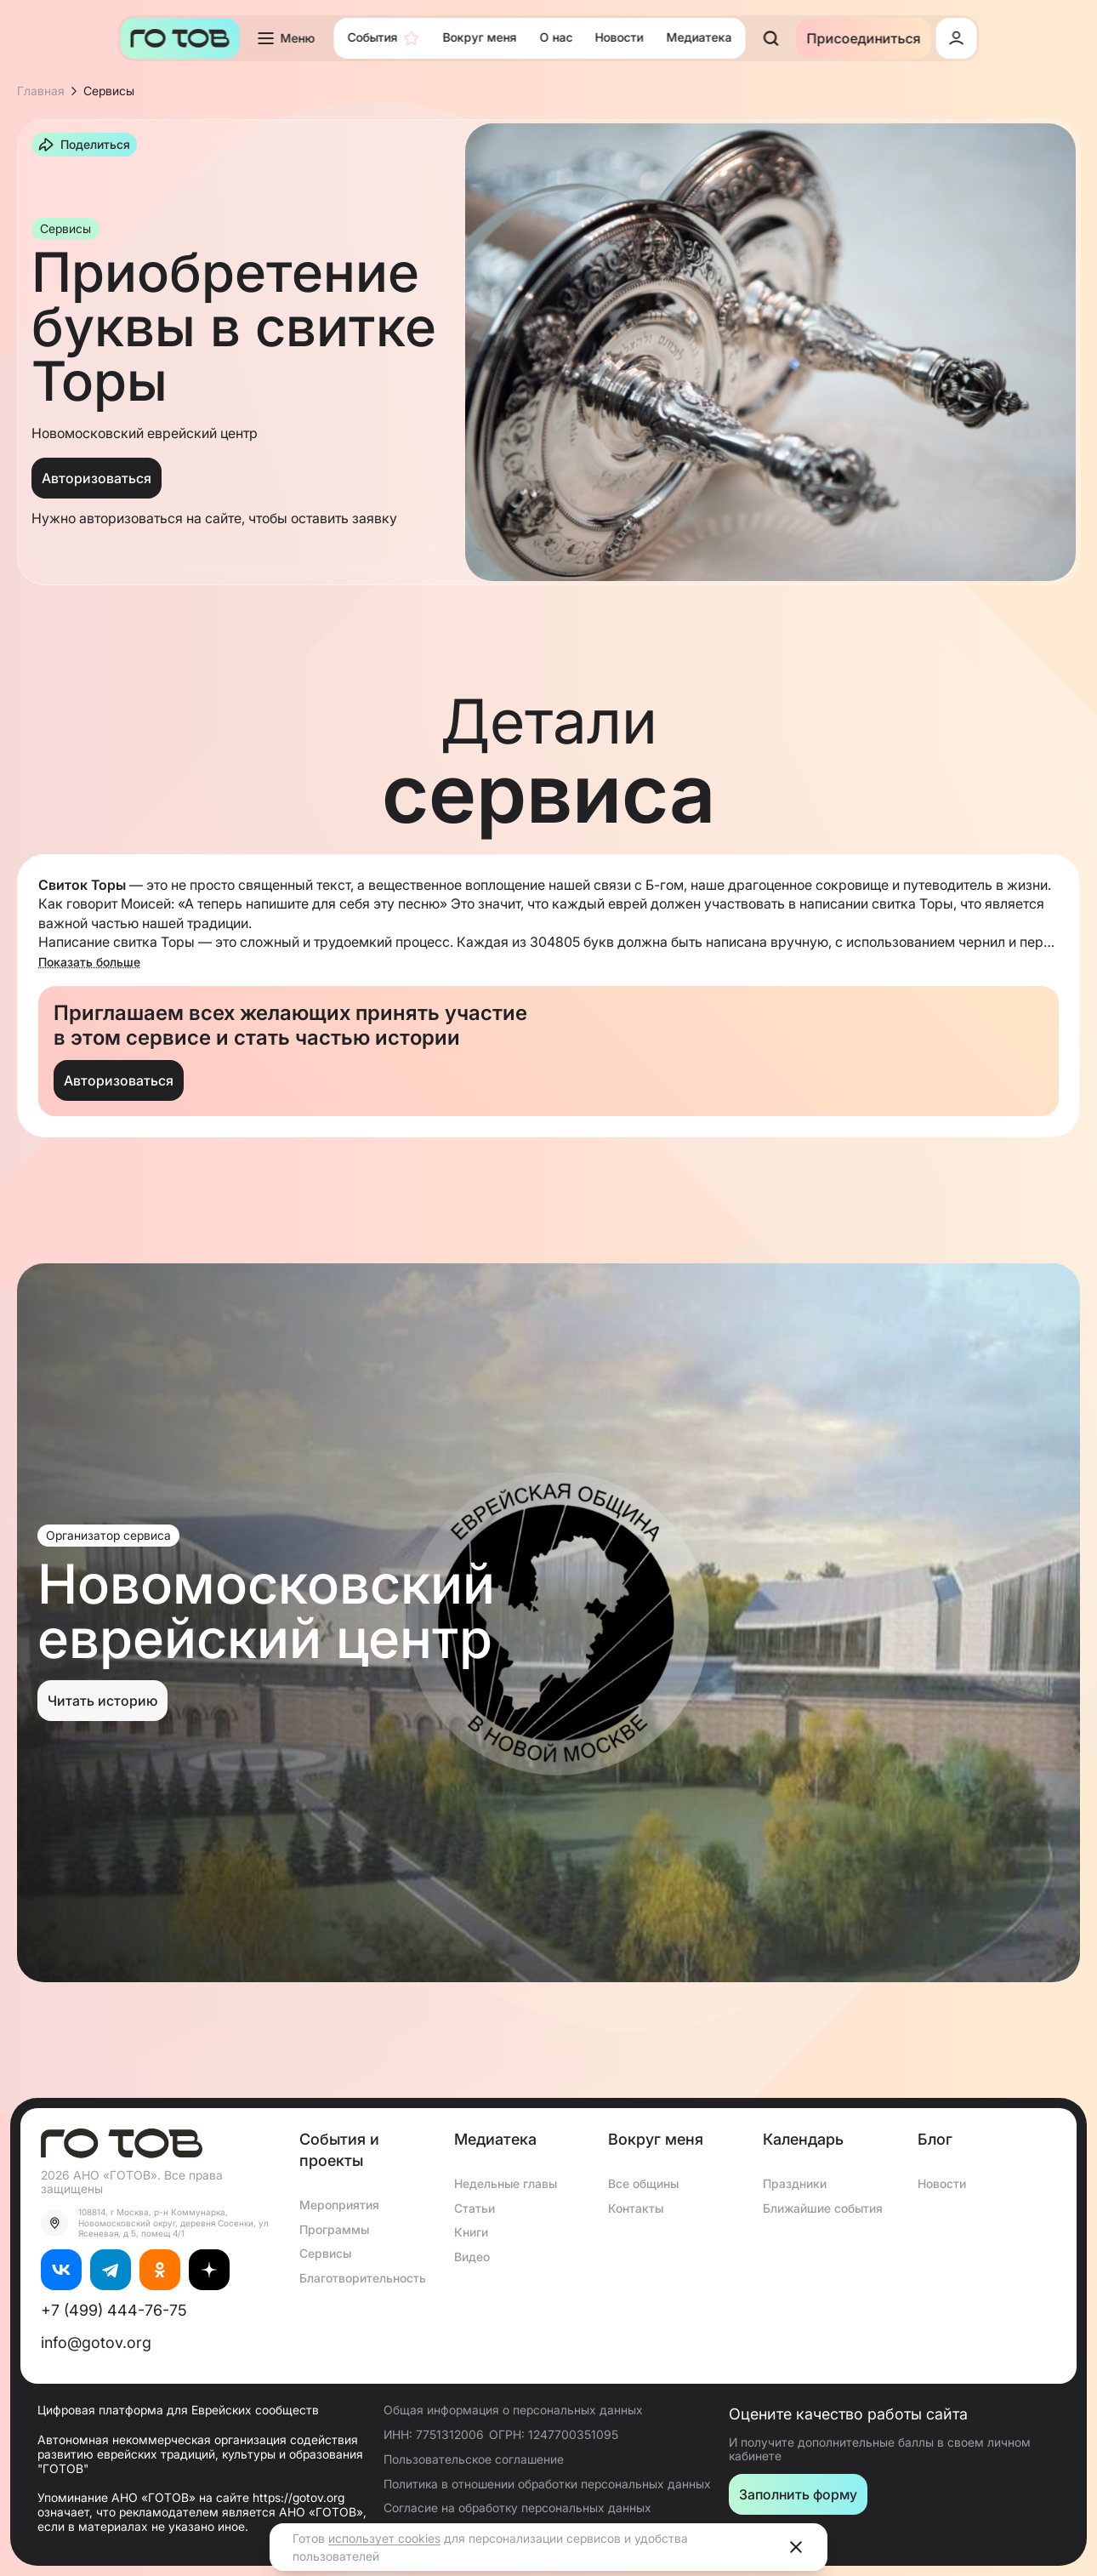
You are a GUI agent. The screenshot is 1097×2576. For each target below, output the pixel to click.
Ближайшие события (823, 2208)
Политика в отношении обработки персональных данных (547, 2483)
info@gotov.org (96, 2342)
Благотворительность (362, 2278)
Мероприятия (339, 2204)
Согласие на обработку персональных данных (517, 2507)
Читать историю (102, 1700)
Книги (471, 2232)
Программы (334, 2229)
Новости (942, 2183)
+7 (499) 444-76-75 (114, 2310)
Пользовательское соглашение (474, 2459)
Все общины (643, 2183)
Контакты (635, 2208)
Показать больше (89, 962)
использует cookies (384, 2538)
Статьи (474, 2208)
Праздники (795, 2183)
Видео (472, 2256)
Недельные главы (505, 2183)
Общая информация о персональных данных (513, 2409)
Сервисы (325, 2253)
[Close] (796, 2547)
